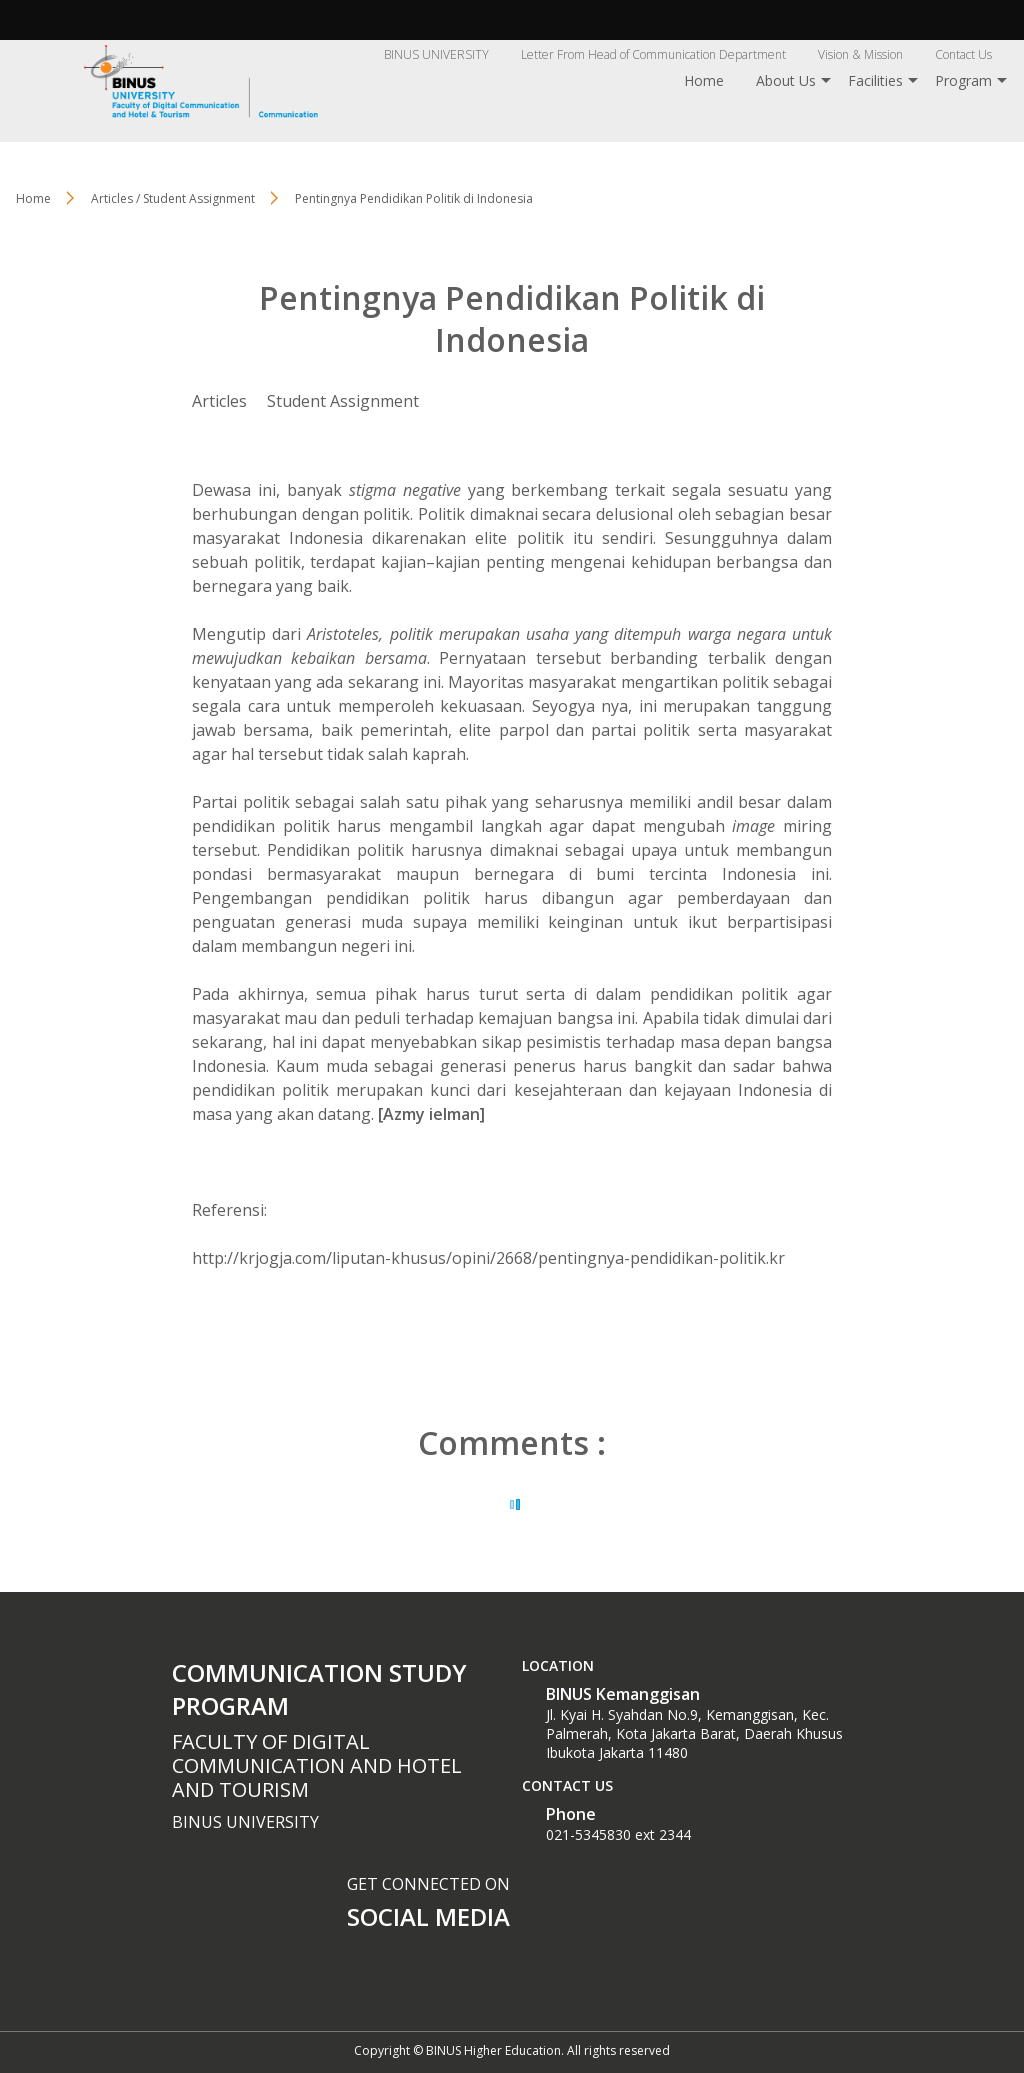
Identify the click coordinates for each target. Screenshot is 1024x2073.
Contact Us (963, 54)
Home (704, 80)
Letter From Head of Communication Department (653, 54)
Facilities (875, 80)
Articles (219, 401)
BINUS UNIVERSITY (436, 54)
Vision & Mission (860, 54)
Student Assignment (343, 401)
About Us (786, 80)
